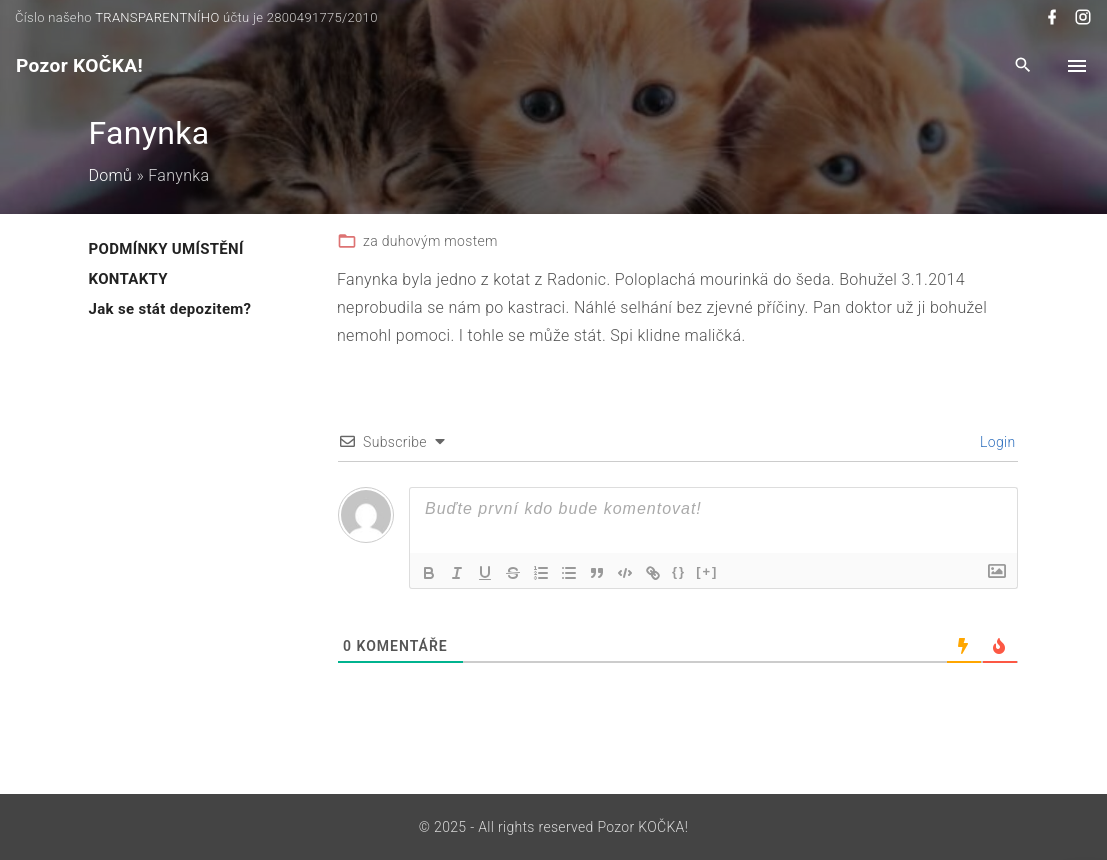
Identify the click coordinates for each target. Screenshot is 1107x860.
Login (995, 442)
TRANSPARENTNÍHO (157, 17)
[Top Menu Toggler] (1077, 66)
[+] (707, 571)
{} (679, 571)
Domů (111, 175)
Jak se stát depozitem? (170, 309)
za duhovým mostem (430, 241)
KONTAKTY (128, 279)
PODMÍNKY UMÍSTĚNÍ (166, 249)
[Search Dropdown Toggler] (1023, 66)
